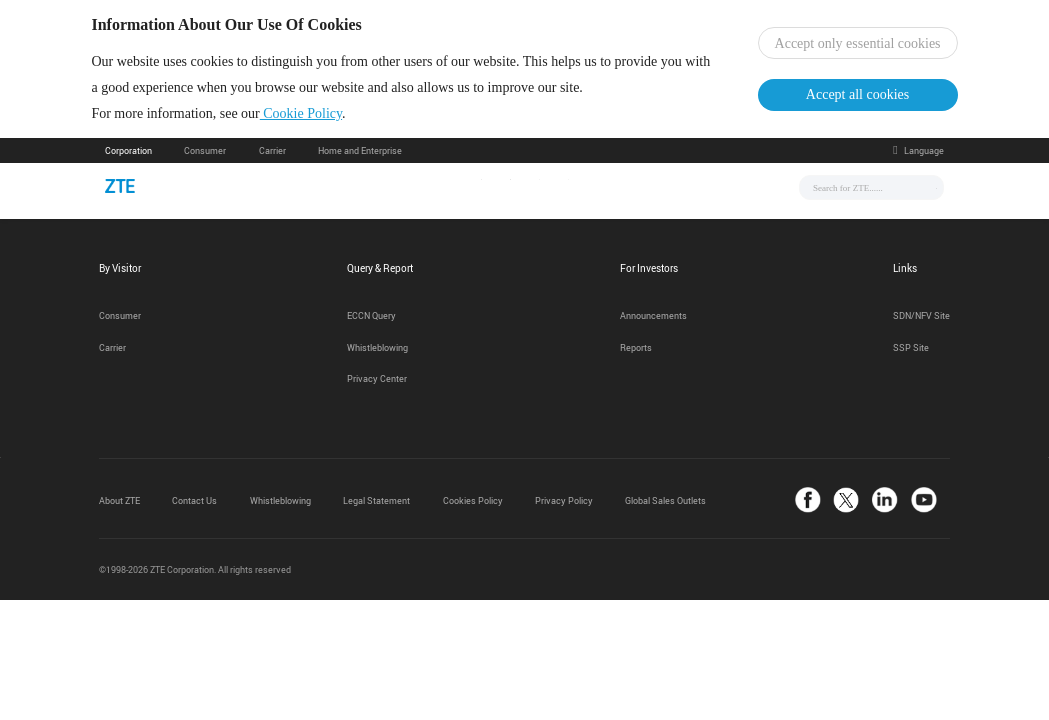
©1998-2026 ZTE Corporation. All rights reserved (195, 574)
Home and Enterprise (360, 155)
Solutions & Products (502, 190)
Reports (636, 351)
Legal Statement (376, 504)
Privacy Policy (564, 504)
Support (610, 190)
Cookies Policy (473, 504)
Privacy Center (377, 382)
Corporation (128, 155)
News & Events (377, 190)
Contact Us (194, 504)
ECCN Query (371, 320)
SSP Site (911, 351)
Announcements (653, 320)
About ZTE (119, 504)
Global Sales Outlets (665, 504)
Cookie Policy (314, 115)
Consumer (205, 155)
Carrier (272, 155)
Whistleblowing (377, 351)
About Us (686, 190)
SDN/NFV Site (921, 320)
